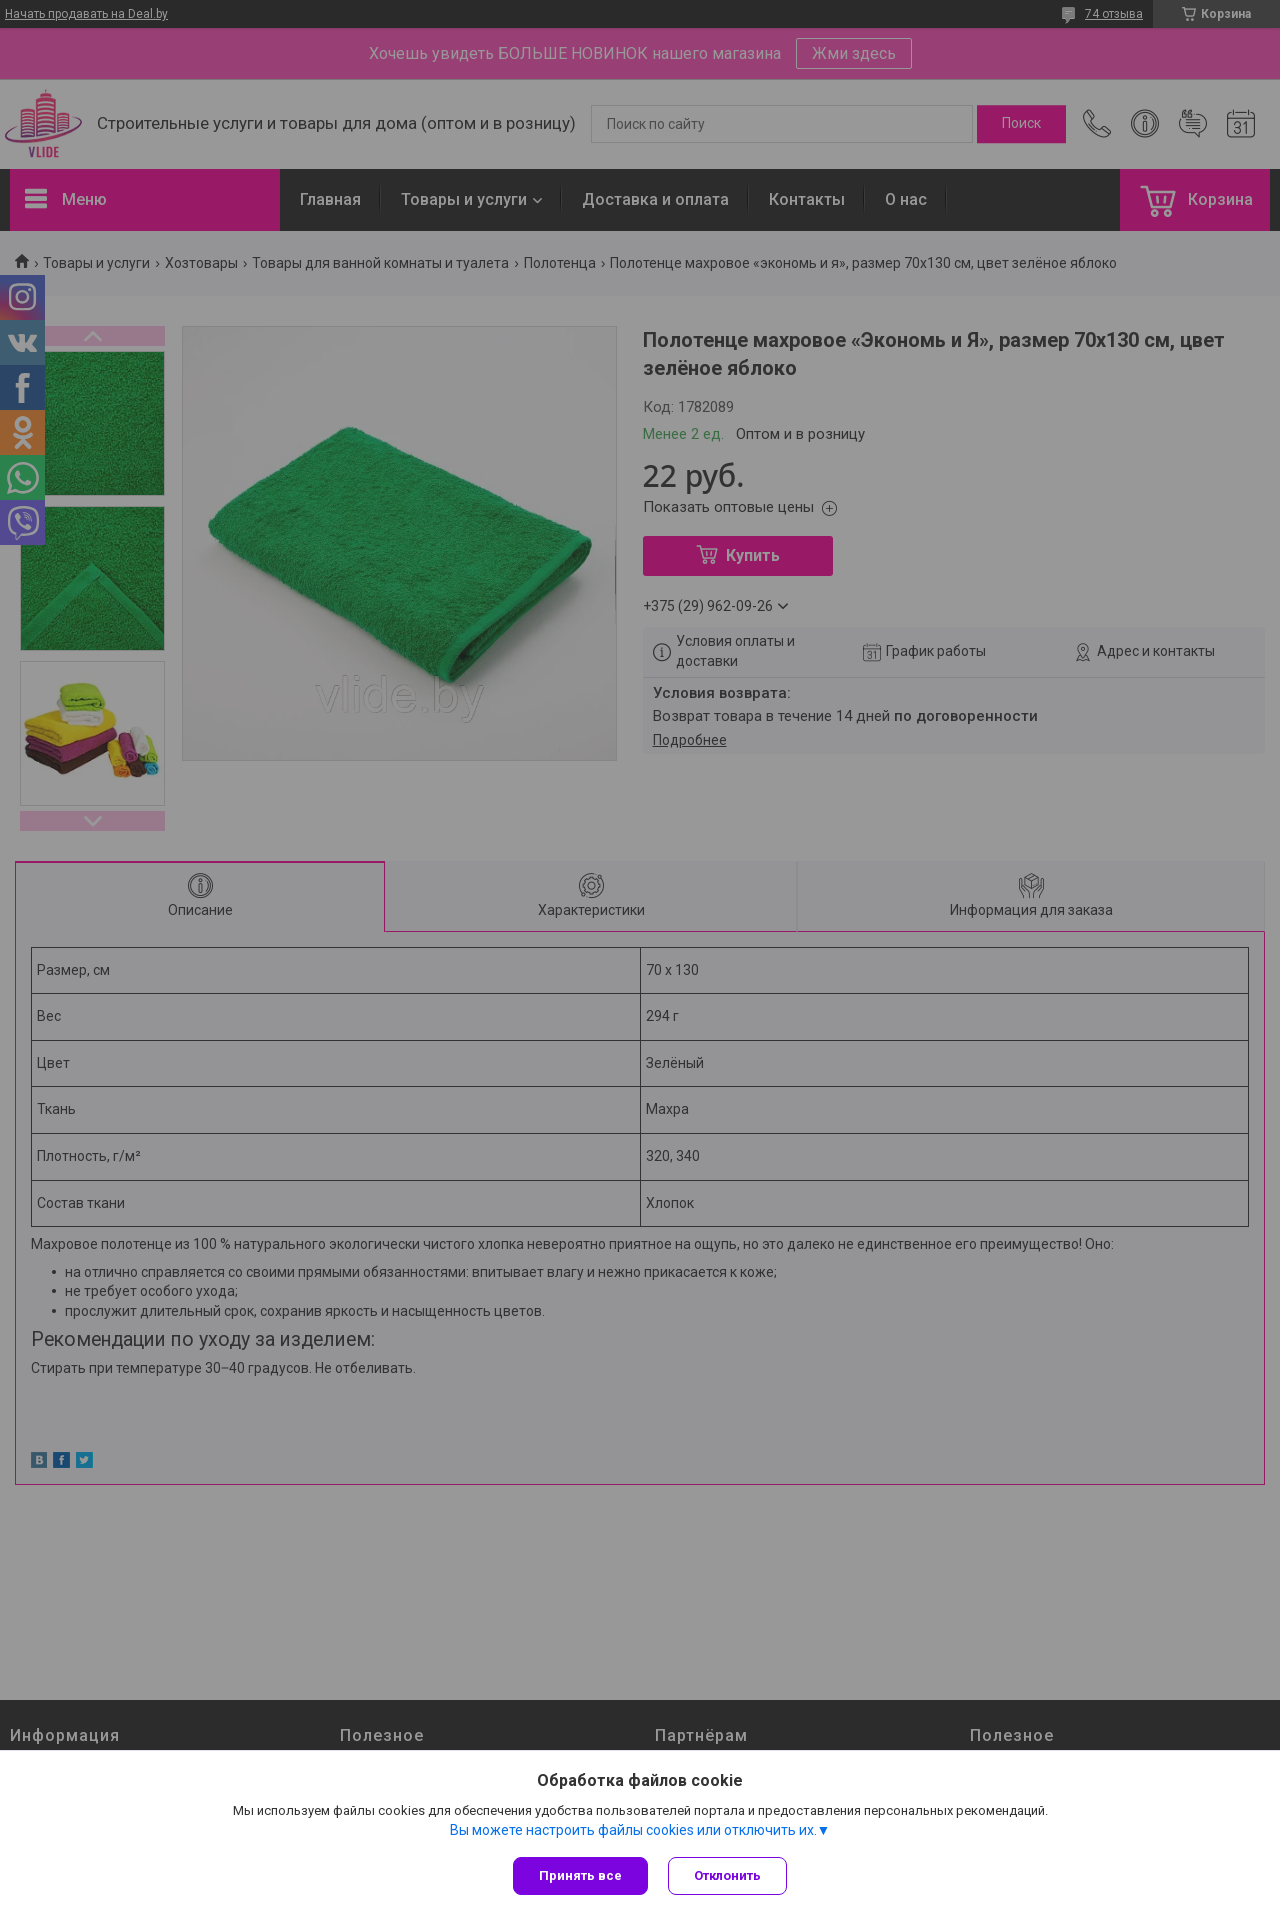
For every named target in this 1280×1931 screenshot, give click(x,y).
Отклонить (727, 1875)
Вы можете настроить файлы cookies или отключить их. (633, 1830)
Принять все (580, 1875)
